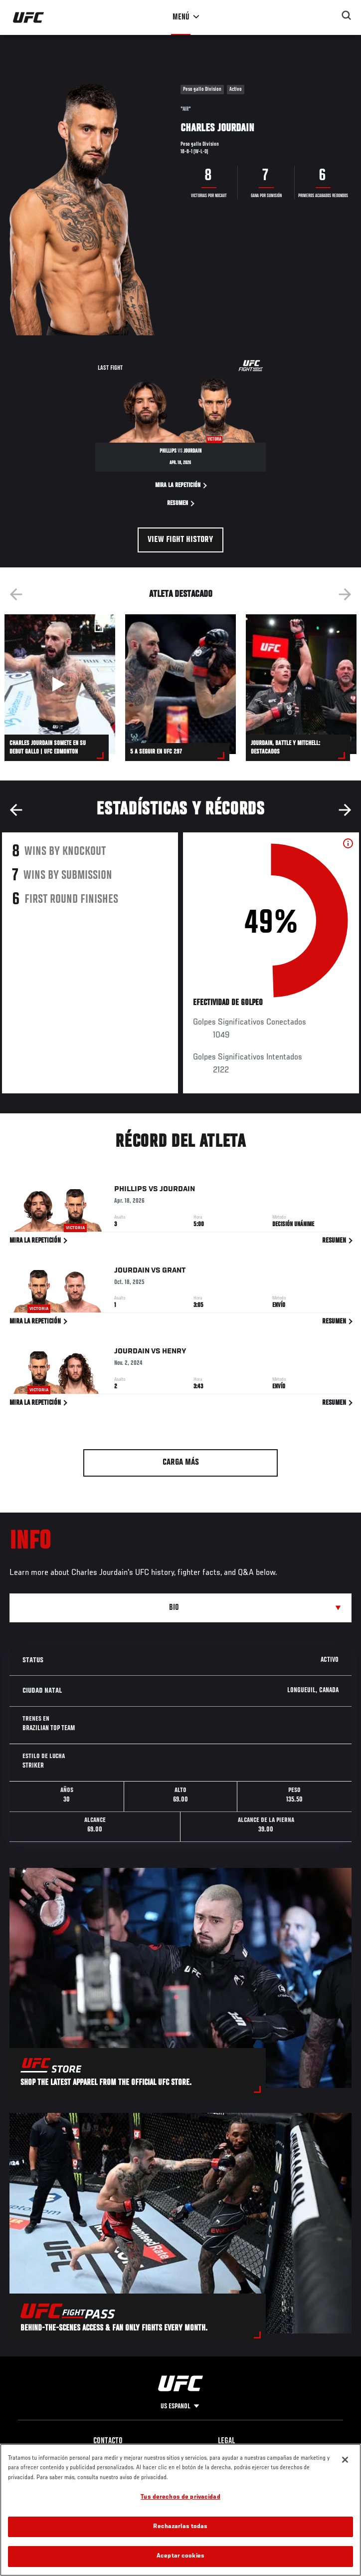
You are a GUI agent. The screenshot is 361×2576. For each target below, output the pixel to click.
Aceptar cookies (180, 2556)
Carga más (181, 1462)
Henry (174, 1353)
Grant (173, 1272)
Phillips (130, 1191)
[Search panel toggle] (346, 15)
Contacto (108, 2441)
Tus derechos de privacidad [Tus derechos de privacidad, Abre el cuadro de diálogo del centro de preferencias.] (180, 2497)
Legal (226, 2441)
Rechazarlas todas (180, 2527)
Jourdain (177, 1191)
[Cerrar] (345, 2460)
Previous (15, 594)
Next (345, 594)
